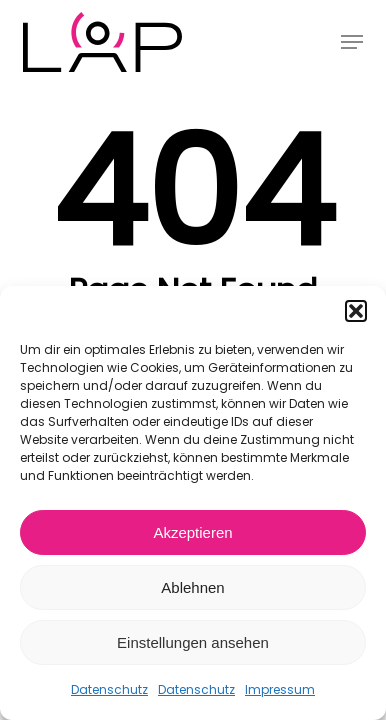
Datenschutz (109, 689)
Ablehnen (192, 587)
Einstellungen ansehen (193, 642)
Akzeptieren (192, 532)
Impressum (280, 689)
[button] (356, 311)
